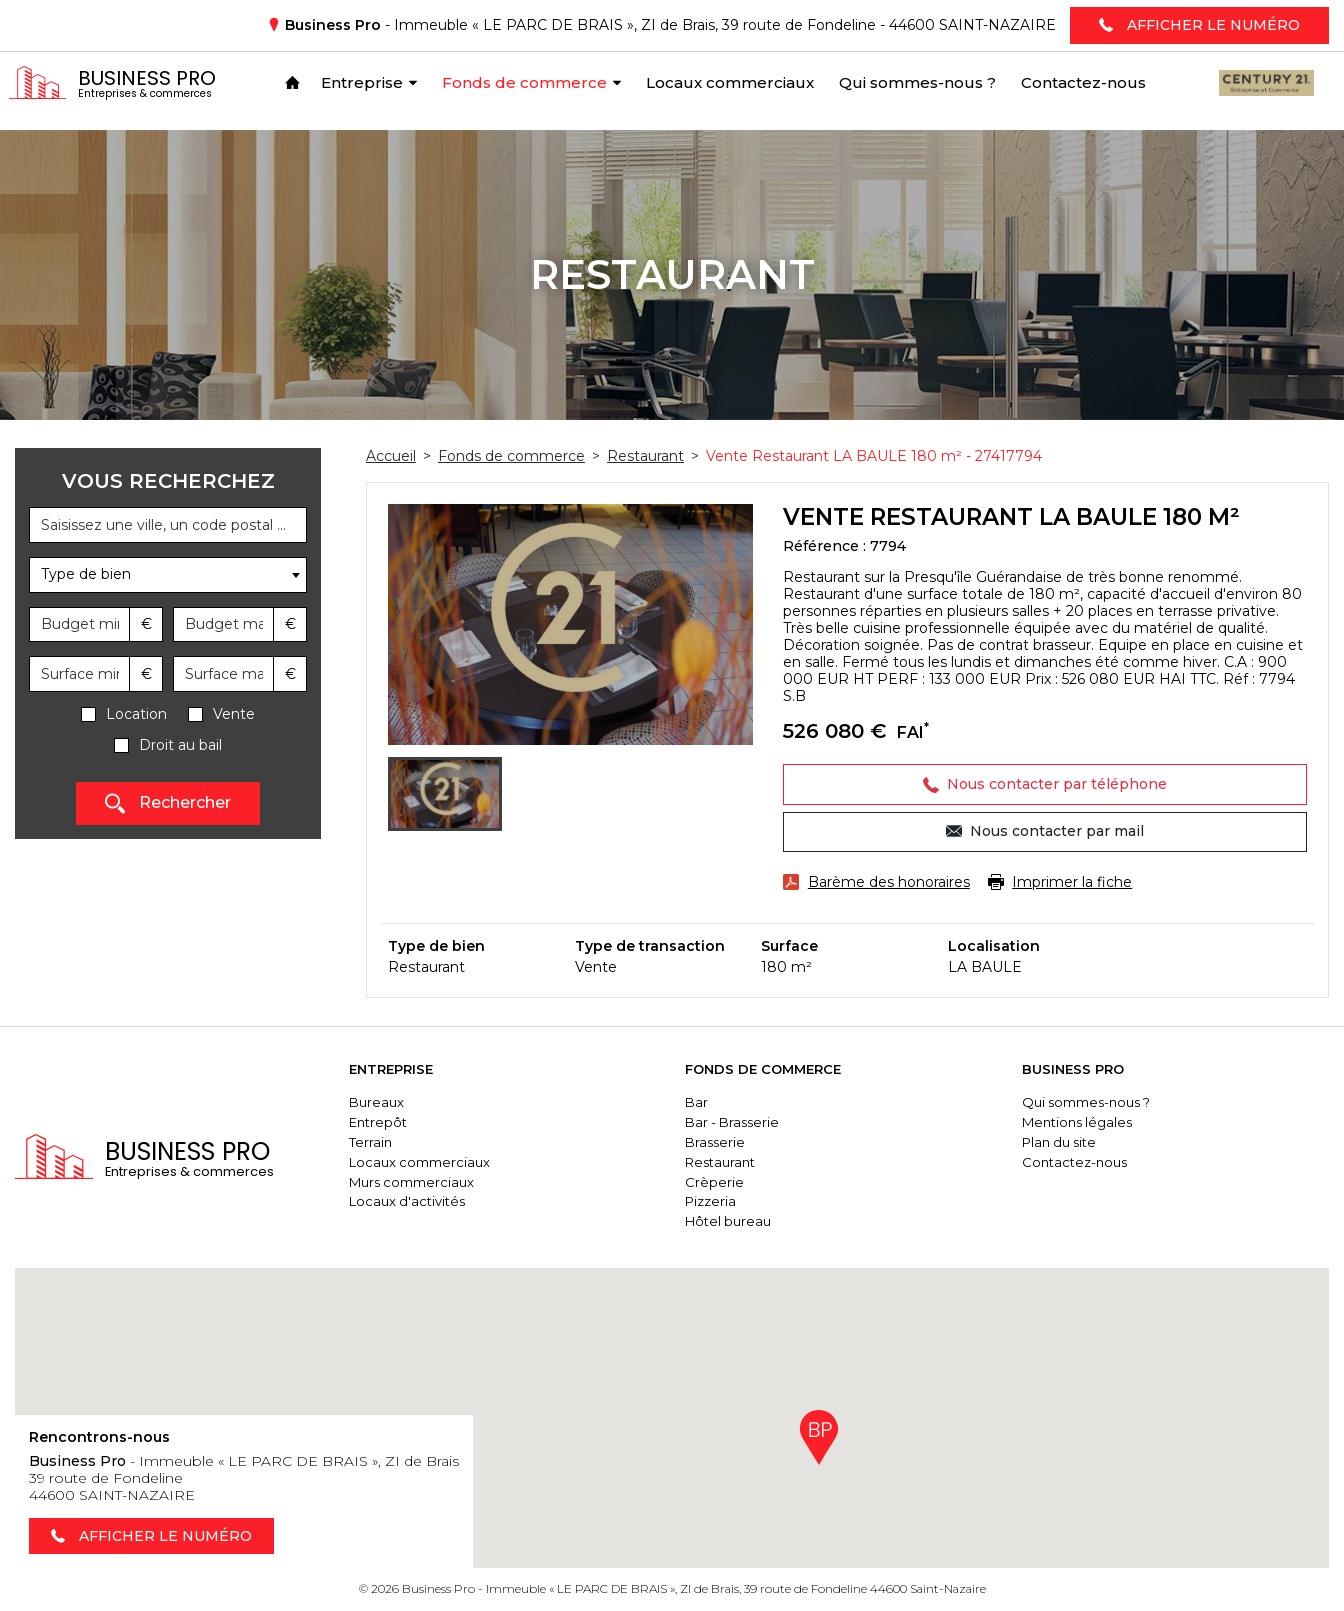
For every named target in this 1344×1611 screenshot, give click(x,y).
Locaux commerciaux (446, 1162)
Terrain (397, 1142)
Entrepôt (405, 1122)
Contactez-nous (1083, 1162)
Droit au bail (180, 745)
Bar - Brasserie (751, 1122)
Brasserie (734, 1142)
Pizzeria (729, 1201)
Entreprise (418, 1069)
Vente (234, 714)
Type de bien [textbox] (86, 574)
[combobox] (168, 575)
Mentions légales (1086, 1122)
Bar (715, 1102)
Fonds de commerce (782, 1069)
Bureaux (403, 1102)
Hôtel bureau (747, 1221)
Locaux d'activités (434, 1201)
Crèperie (733, 1182)
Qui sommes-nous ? (1095, 1102)
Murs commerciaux (438, 1182)
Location (136, 714)
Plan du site (1068, 1142)
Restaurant (739, 1162)
